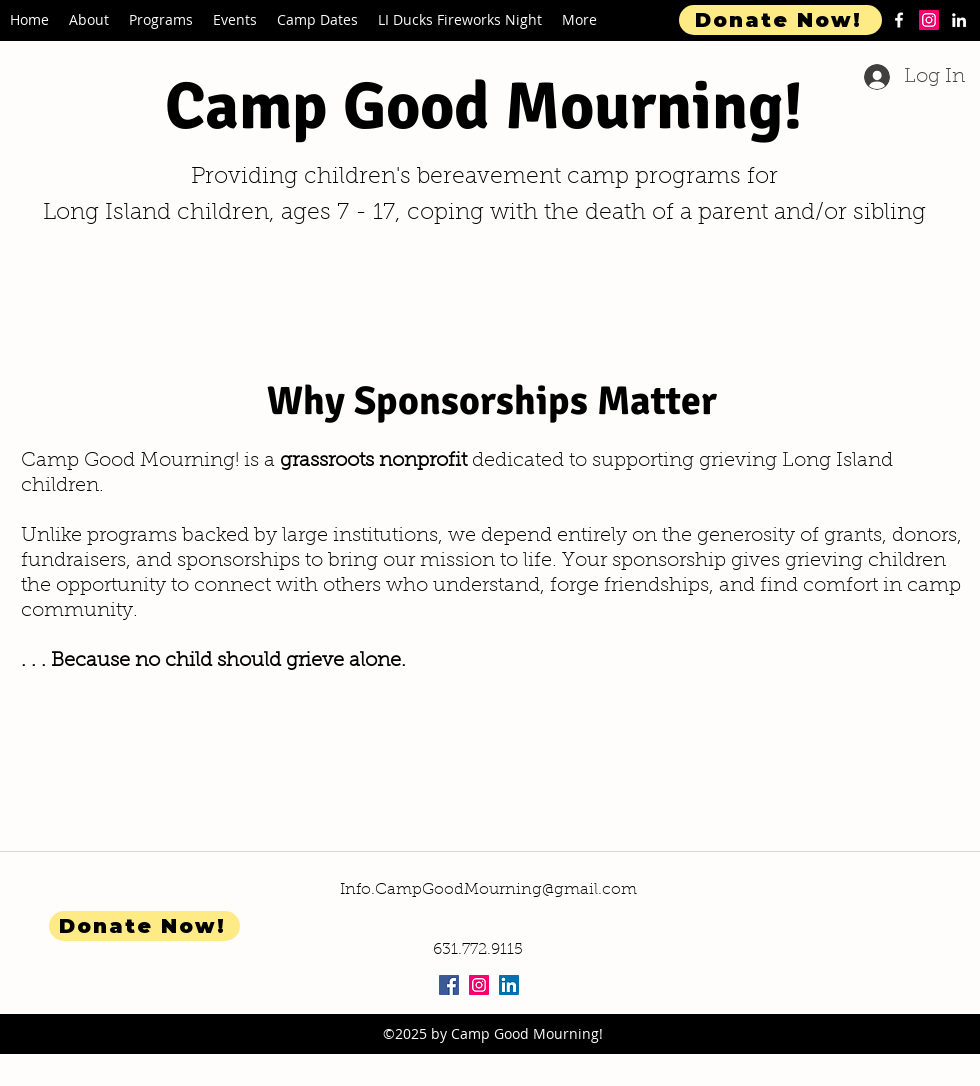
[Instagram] (929, 20)
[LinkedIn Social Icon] (509, 985)
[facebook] (899, 20)
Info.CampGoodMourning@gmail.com (488, 890)
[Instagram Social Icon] (479, 985)
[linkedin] (959, 20)
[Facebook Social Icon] (449, 985)
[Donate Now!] (780, 20)
